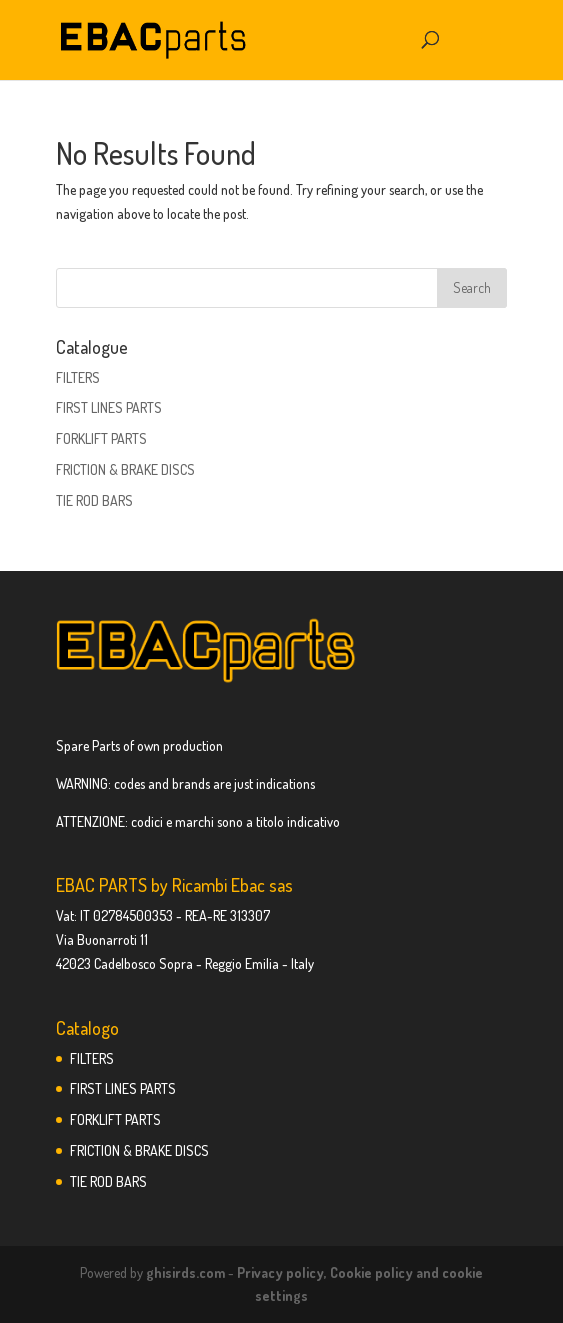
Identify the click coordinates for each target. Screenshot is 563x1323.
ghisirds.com (185, 1272)
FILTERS (78, 377)
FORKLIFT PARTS (101, 438)
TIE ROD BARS (94, 500)
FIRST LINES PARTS (109, 407)
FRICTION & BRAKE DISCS (125, 469)
